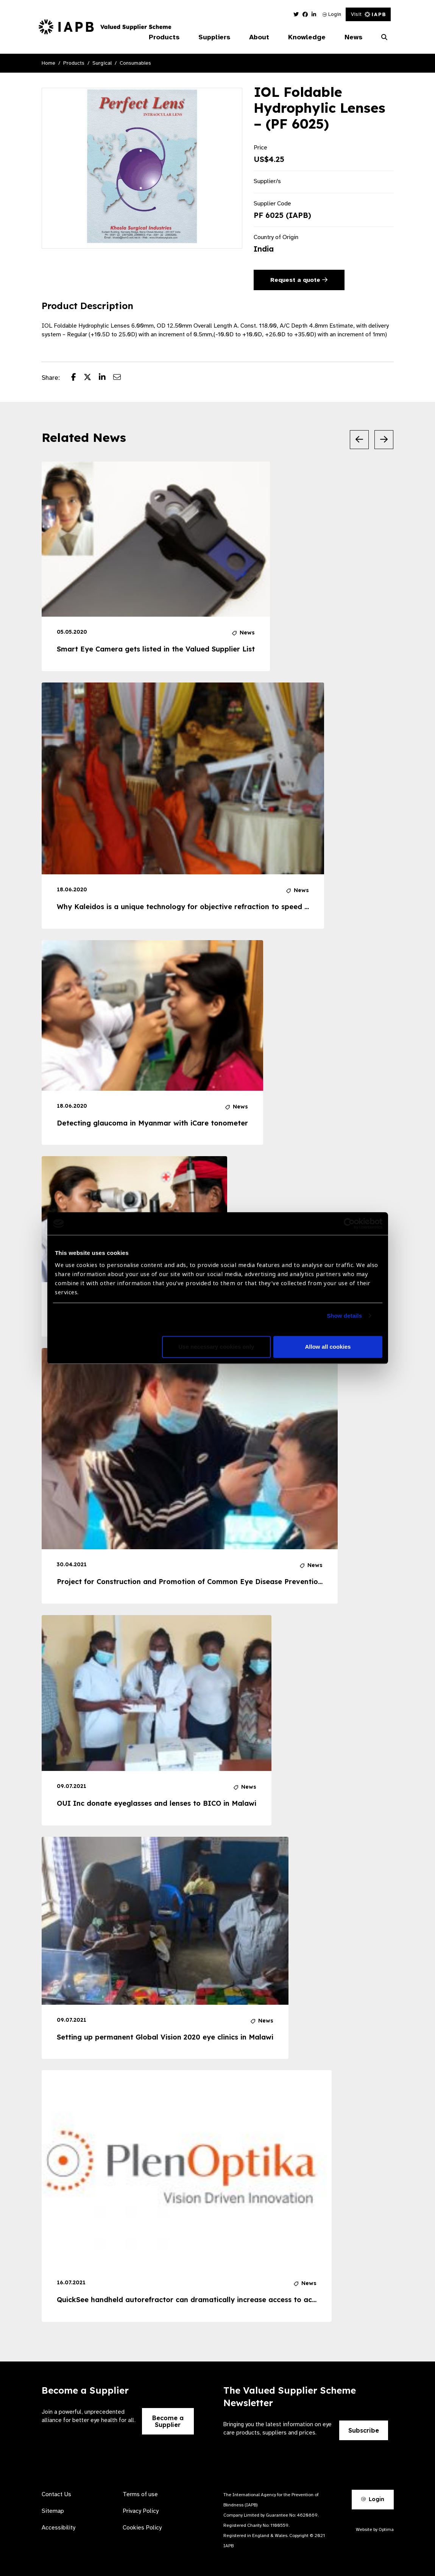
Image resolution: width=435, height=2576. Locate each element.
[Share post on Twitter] (91, 377)
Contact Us (56, 2494)
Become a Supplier (168, 2421)
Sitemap (53, 2511)
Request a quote (298, 280)
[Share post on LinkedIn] (106, 377)
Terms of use (140, 2494)
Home (48, 63)
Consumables (135, 63)
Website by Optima (375, 2529)
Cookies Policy (142, 2527)
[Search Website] (384, 37)
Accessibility (58, 2527)
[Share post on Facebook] (77, 377)
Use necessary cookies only (216, 1346)
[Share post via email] (120, 377)
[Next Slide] (383, 439)
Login (332, 14)
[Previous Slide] (359, 439)
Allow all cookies (328, 1346)
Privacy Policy (141, 2511)
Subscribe (363, 2430)
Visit (368, 14)
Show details (344, 1315)
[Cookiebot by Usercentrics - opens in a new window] (349, 1223)
